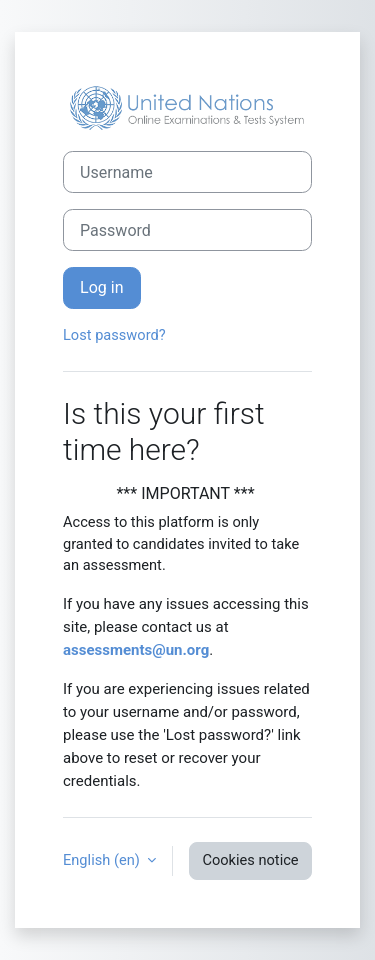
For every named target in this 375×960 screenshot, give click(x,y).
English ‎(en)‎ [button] (103, 860)
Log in (102, 287)
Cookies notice (250, 860)
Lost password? (114, 335)
